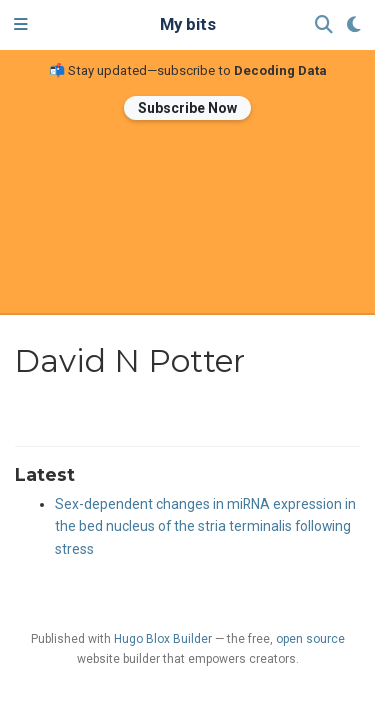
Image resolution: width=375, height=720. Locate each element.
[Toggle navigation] (21, 25)
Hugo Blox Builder (163, 639)
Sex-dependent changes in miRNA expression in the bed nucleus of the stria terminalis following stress (205, 527)
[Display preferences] (354, 25)
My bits (188, 24)
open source (310, 639)
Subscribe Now (187, 108)
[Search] (324, 25)
